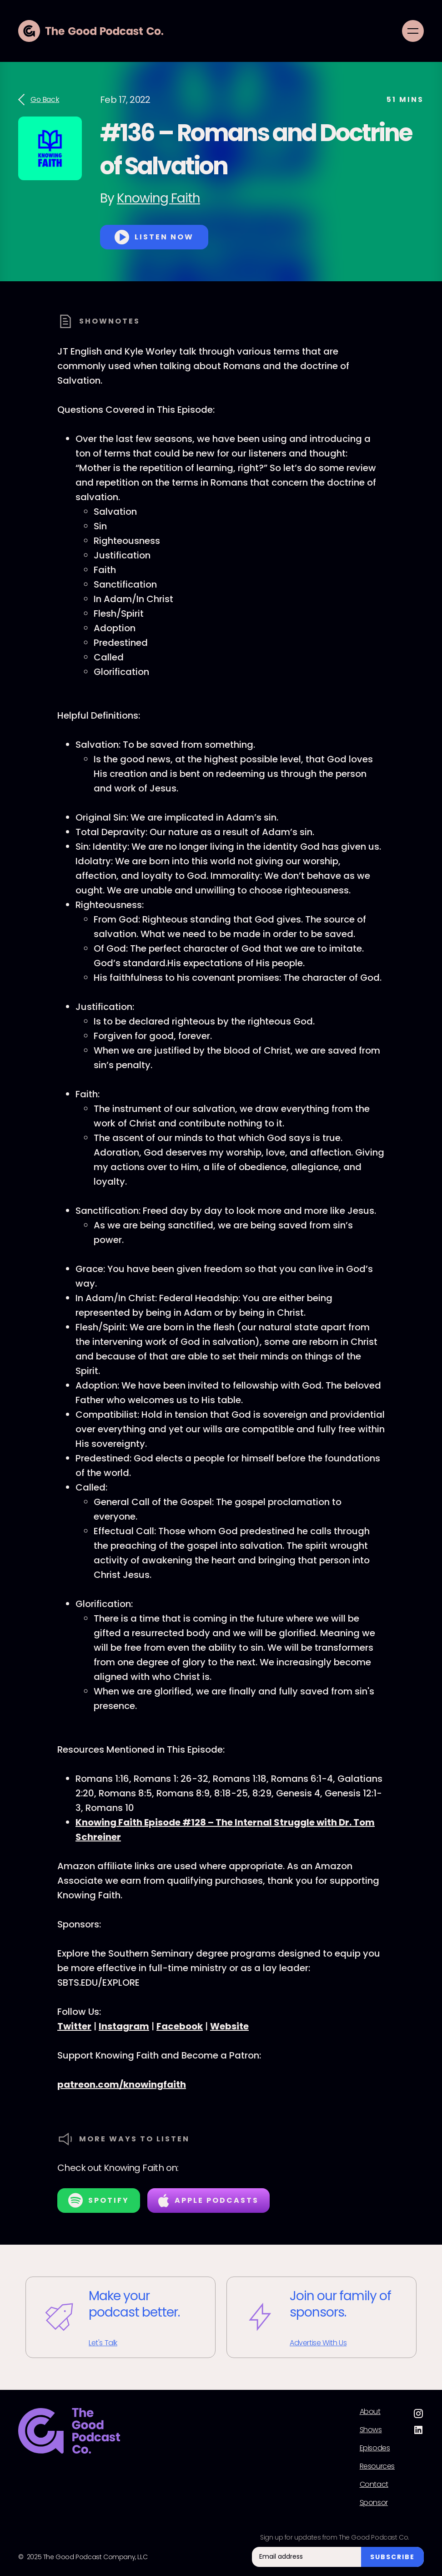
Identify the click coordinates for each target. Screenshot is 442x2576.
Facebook (179, 2026)
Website (229, 2026)
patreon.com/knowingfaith (121, 2084)
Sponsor (374, 2502)
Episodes (375, 2448)
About (370, 2411)
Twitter (74, 2026)
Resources (377, 2466)
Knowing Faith (158, 198)
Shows (371, 2430)
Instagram (124, 2026)
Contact (374, 2484)
